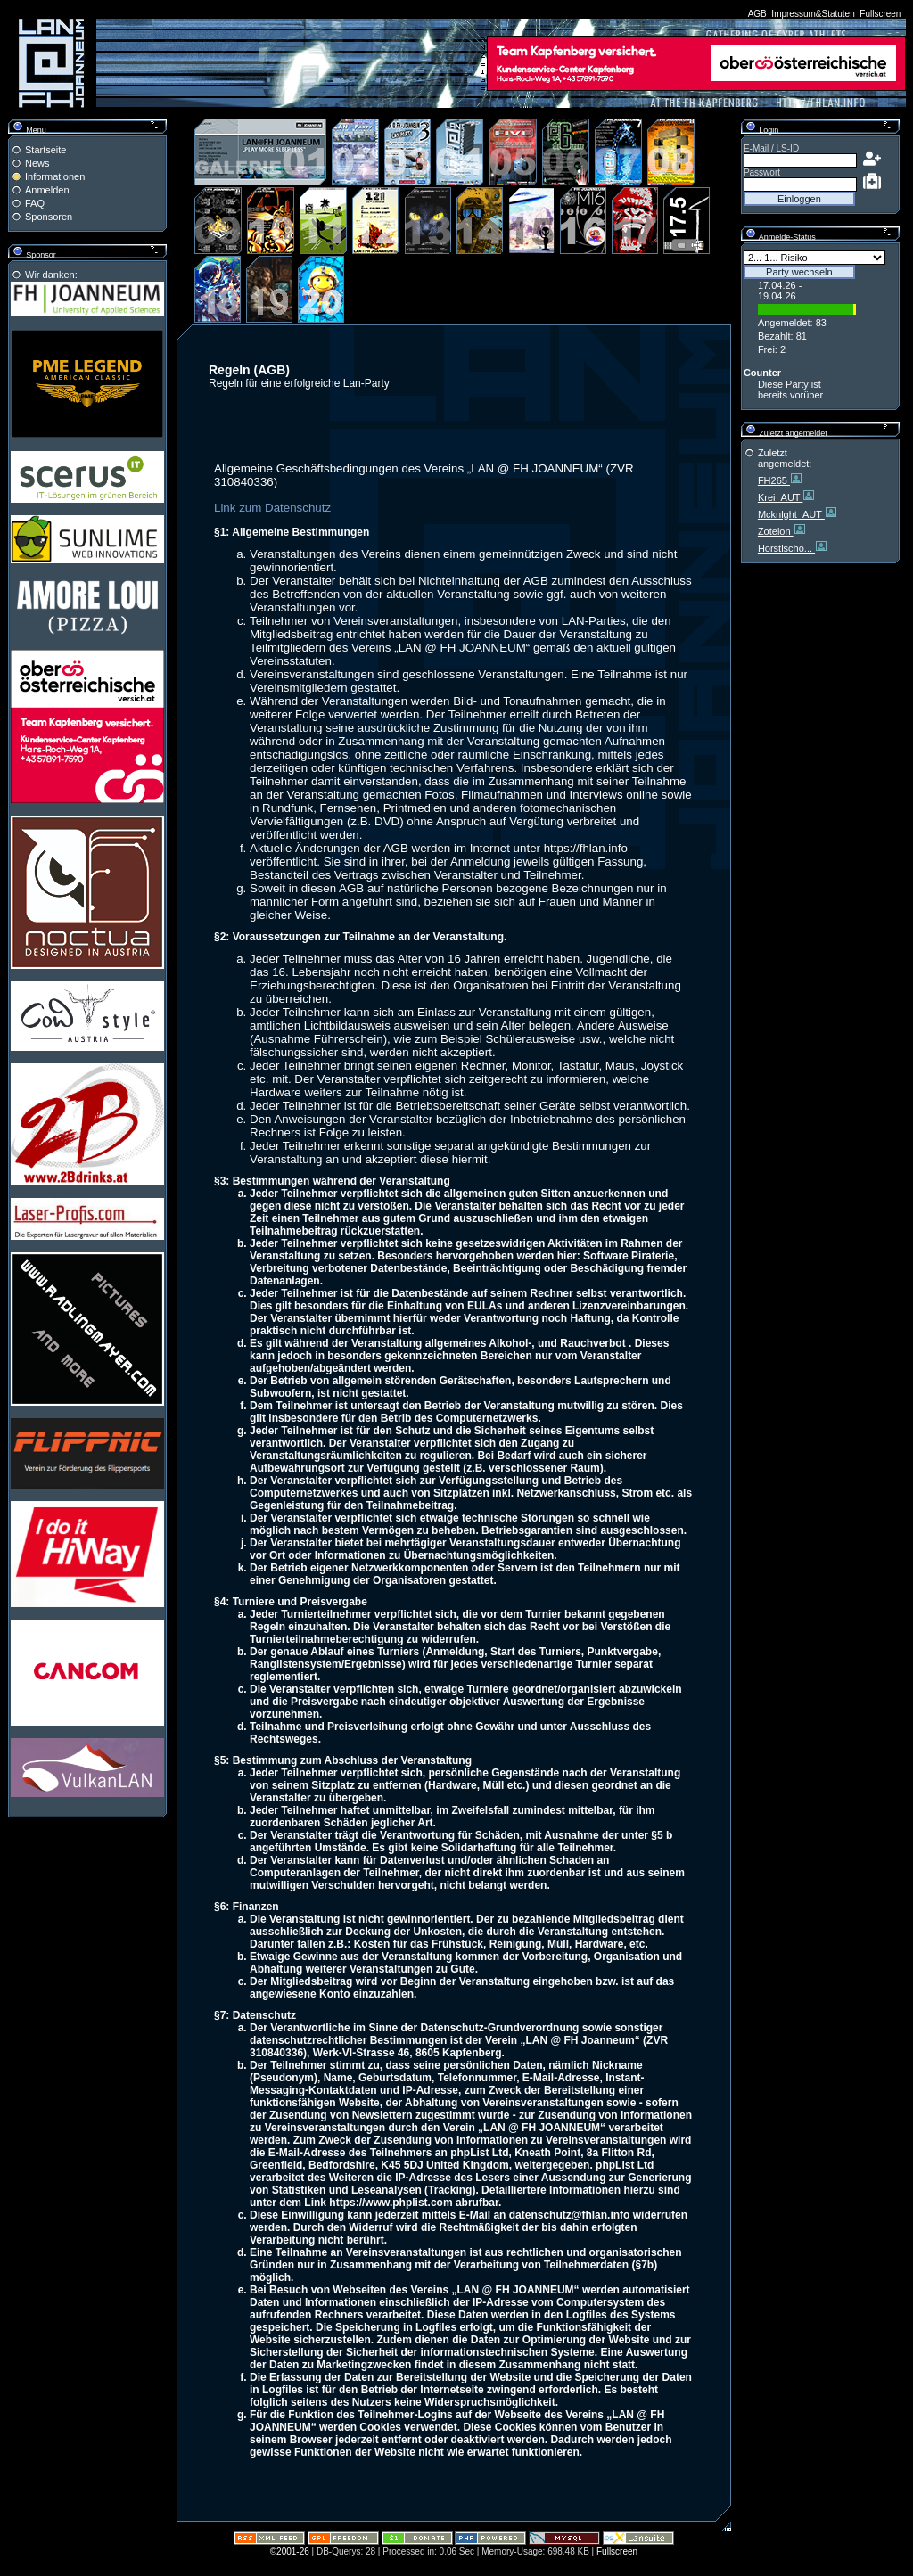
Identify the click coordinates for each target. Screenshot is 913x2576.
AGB (757, 14)
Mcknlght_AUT (791, 514)
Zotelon (776, 531)
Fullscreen (880, 14)
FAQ (35, 203)
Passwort (762, 172)
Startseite (45, 149)
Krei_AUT (780, 497)
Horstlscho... (786, 548)
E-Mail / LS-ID (771, 148)
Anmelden (47, 190)
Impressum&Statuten (812, 14)
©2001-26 (289, 2551)
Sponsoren (48, 216)
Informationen (55, 176)
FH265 (774, 480)
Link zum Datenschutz (272, 507)
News (37, 163)
